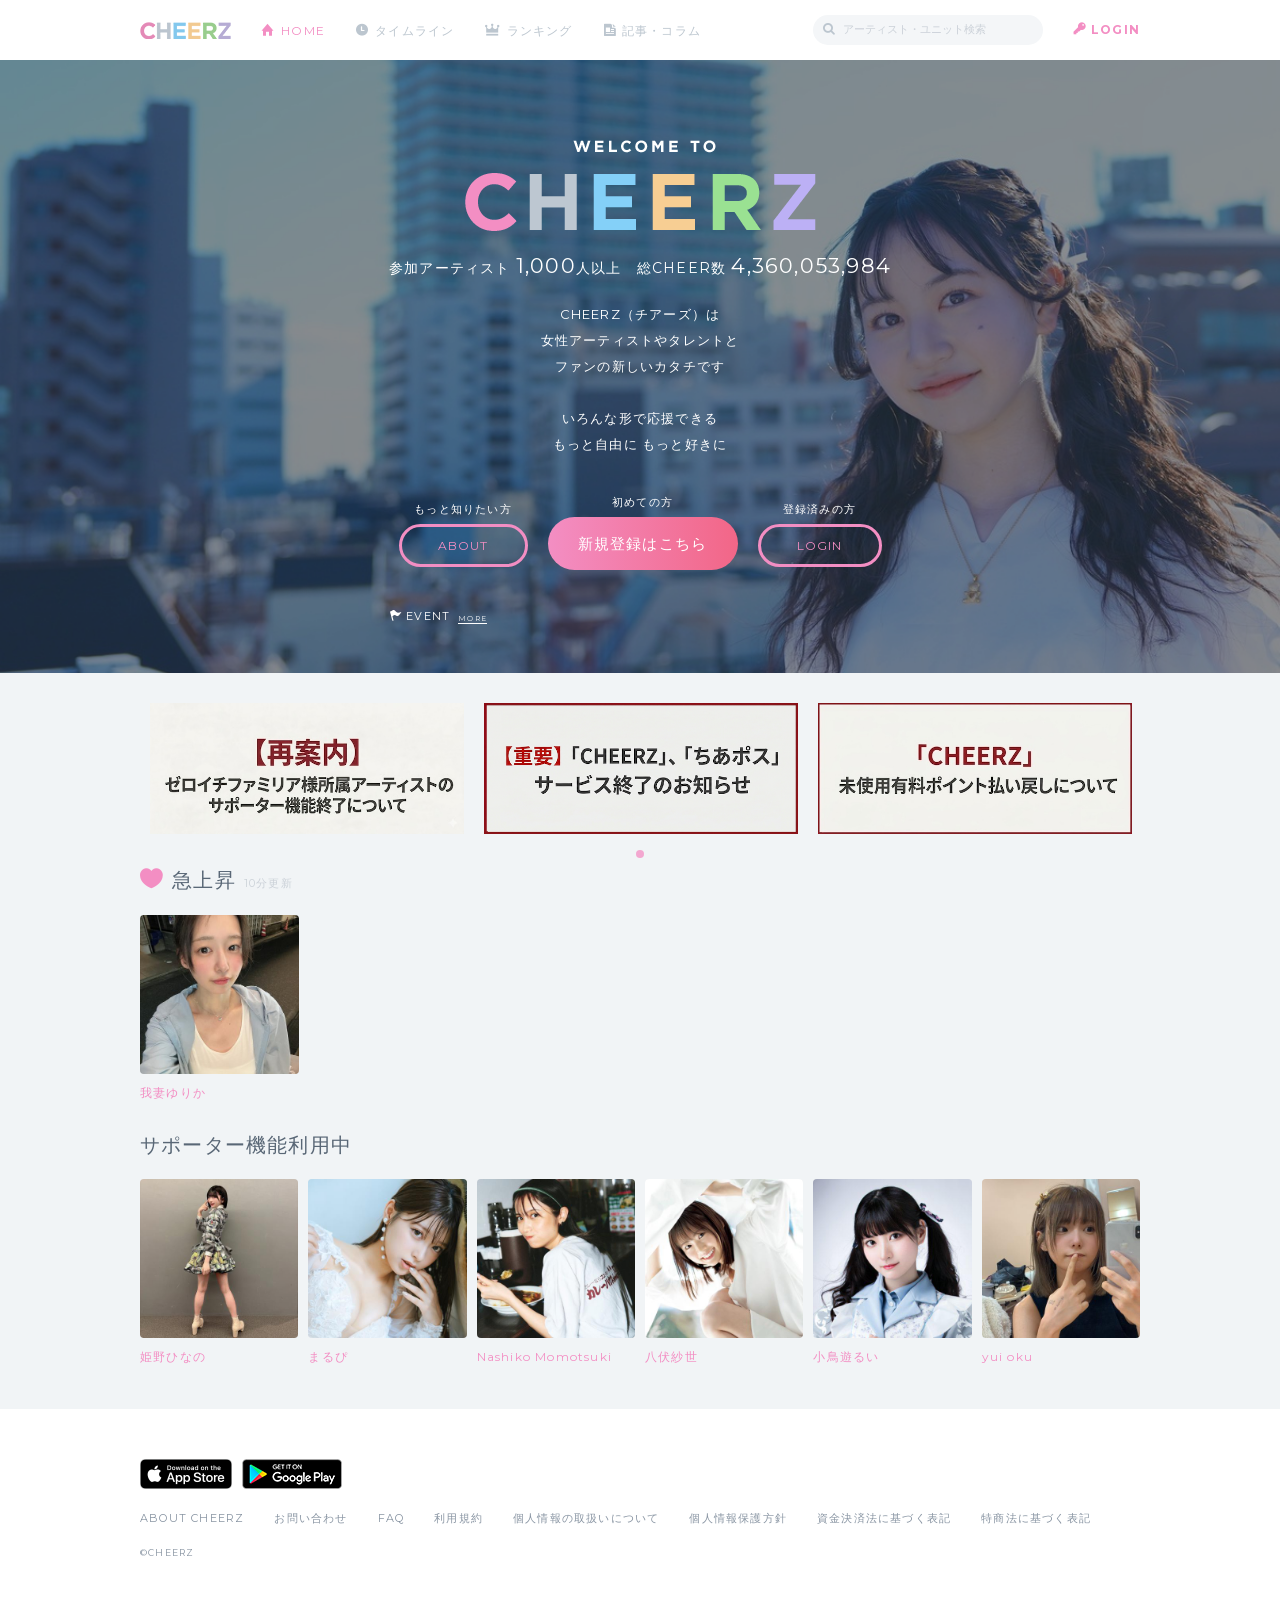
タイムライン (414, 29)
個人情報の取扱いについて (586, 1518)
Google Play (292, 1474)
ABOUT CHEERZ (192, 1518)
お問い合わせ (310, 1518)
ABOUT (463, 545)
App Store (186, 1474)
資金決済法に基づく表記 (884, 1518)
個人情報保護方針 (738, 1518)
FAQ (391, 1518)
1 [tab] (641, 855)
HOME (303, 29)
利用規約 (458, 1518)
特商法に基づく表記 (1036, 1518)
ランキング (541, 29)
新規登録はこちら (643, 543)
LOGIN (1115, 29)
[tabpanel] (307, 768)
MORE (472, 618)
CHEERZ (185, 30)
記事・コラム (662, 29)
